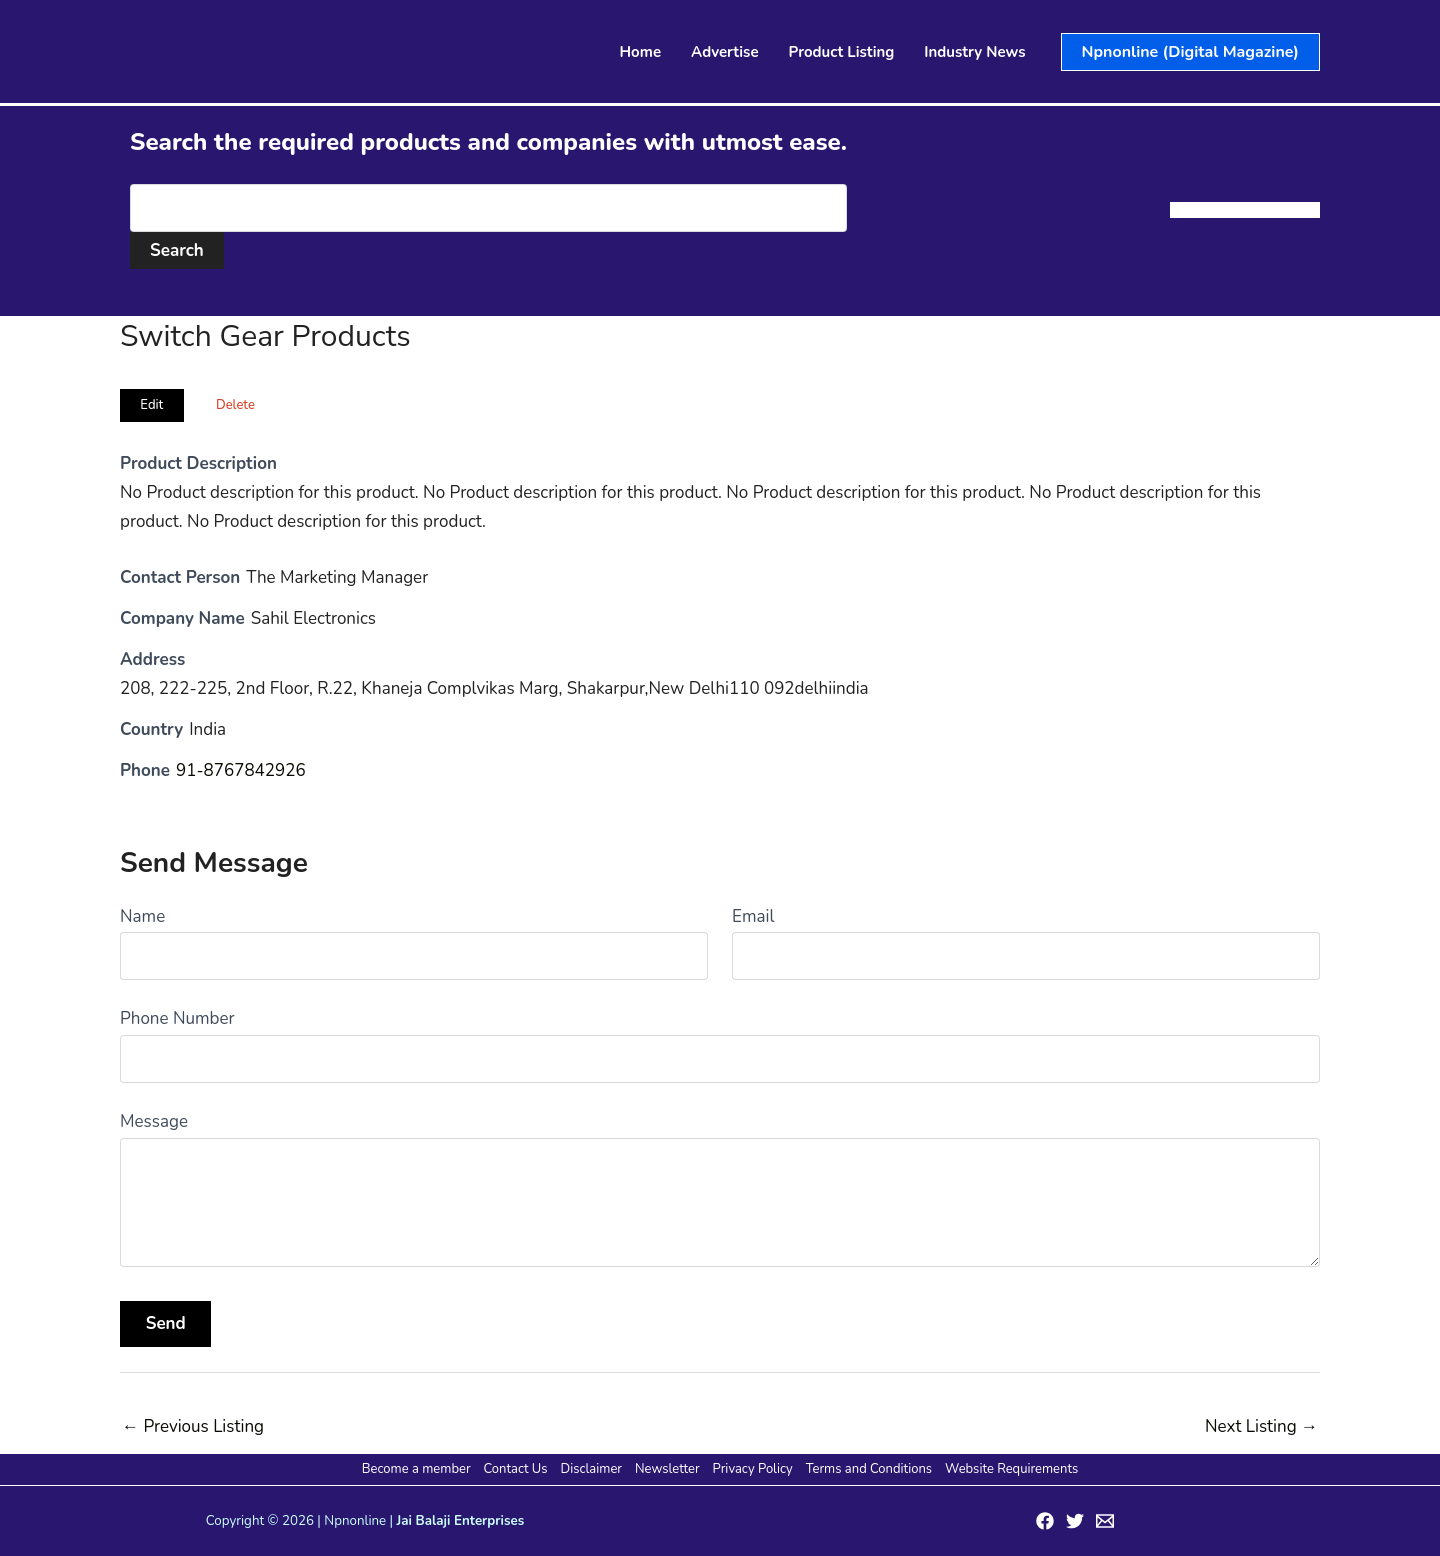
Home (641, 52)
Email (753, 916)
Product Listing (842, 52)
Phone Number (177, 1018)
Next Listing (1261, 1426)
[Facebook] (1045, 1521)
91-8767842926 (241, 770)
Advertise (725, 52)
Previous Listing (193, 1426)
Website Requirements (1011, 1469)
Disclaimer (591, 1469)
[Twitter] (1075, 1521)
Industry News (974, 52)
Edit (151, 405)
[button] (1190, 52)
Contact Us (516, 1469)
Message (154, 1121)
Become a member (416, 1469)
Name (142, 916)
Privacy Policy (753, 1469)
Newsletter (667, 1469)
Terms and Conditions (869, 1469)
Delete (235, 405)
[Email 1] (1105, 1521)
